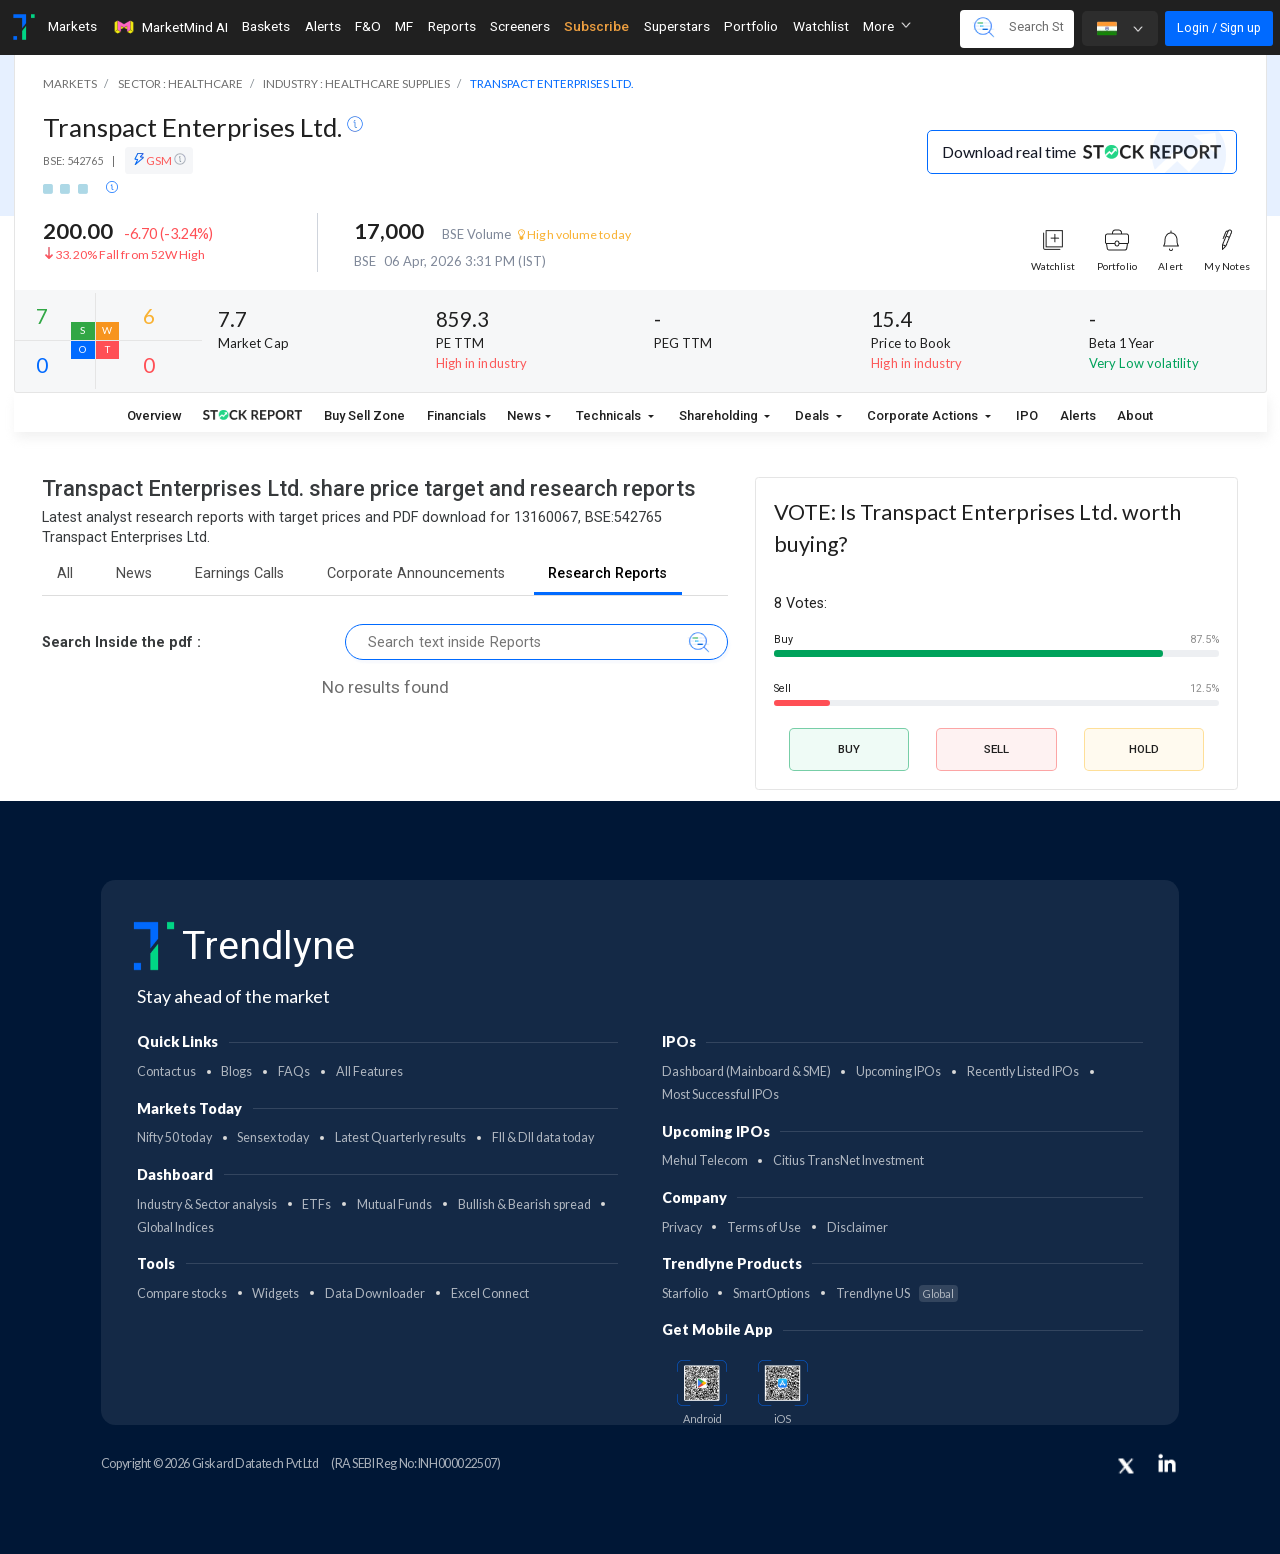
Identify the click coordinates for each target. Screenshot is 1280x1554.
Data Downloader (375, 1293)
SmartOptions (771, 1293)
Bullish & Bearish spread (524, 1204)
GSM (159, 160)
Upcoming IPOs (898, 1071)
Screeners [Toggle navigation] (520, 26)
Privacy (682, 1227)
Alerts (1078, 415)
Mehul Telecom (705, 1160)
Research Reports (607, 573)
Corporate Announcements (416, 573)
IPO (1027, 415)
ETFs (316, 1204)
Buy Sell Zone (364, 415)
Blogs (236, 1071)
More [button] (887, 26)
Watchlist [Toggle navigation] (821, 26)
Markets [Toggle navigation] (72, 26)
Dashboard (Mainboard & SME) (746, 1071)
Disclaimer (857, 1227)
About (1135, 415)
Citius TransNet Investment (848, 1160)
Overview (154, 415)
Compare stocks (182, 1293)
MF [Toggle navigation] (404, 26)
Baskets (266, 26)
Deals (813, 415)
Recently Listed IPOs (1023, 1071)
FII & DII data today (543, 1137)
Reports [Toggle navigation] (452, 26)
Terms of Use (764, 1227)
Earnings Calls (239, 573)
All (65, 573)
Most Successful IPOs (720, 1094)
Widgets (275, 1293)
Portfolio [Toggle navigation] (751, 26)
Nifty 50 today (174, 1137)
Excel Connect (490, 1293)
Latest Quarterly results (400, 1137)
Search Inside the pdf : (121, 642)
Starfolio (685, 1293)
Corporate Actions (924, 415)
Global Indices (175, 1227)
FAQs (294, 1071)
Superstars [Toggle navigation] (677, 26)
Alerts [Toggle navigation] (323, 26)
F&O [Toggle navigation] (368, 26)
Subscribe (596, 26)
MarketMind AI (170, 27)
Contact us (166, 1071)
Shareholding (720, 415)
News (524, 415)
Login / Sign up (1219, 27)
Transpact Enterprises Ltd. (195, 127)
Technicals (610, 415)
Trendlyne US (897, 1293)
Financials (456, 415)
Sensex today (273, 1137)
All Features (369, 1071)
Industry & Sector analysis (207, 1204)
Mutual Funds (394, 1204)
